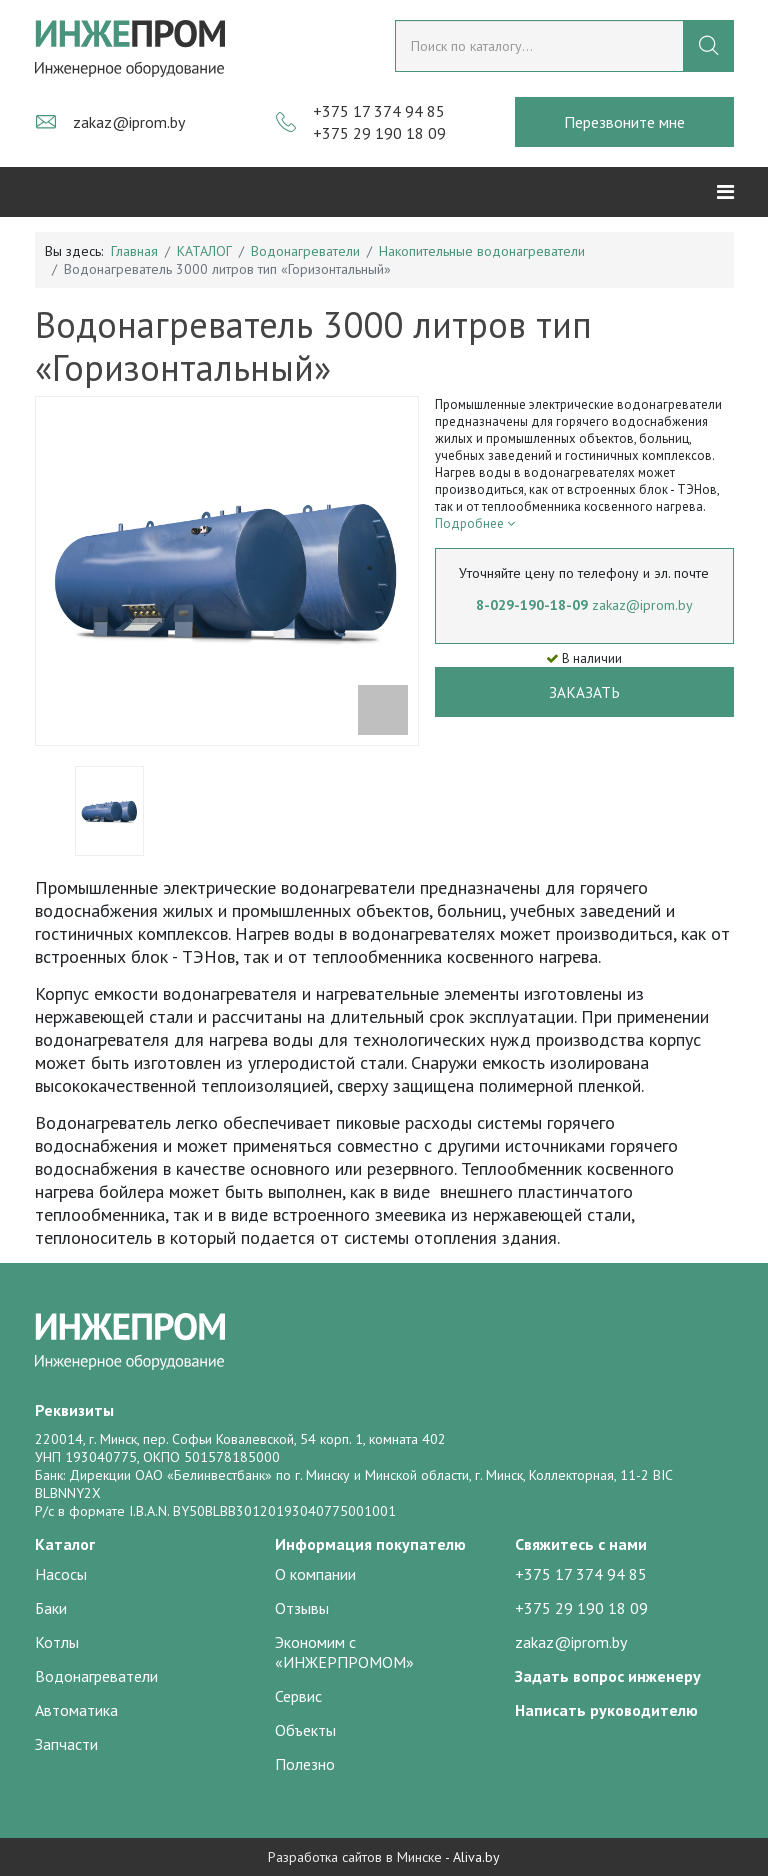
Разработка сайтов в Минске (355, 1857)
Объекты (305, 1730)
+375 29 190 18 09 (379, 133)
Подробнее (475, 523)
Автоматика (76, 1710)
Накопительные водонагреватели (482, 251)
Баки (51, 1608)
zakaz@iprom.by (129, 122)
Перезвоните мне (624, 122)
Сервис (298, 1696)
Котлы (57, 1642)
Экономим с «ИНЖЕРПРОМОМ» (344, 1652)
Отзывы (302, 1608)
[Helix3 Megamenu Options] (725, 192)
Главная (134, 251)
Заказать (584, 692)
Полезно (305, 1764)
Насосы (61, 1574)
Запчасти (66, 1744)
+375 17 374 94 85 (379, 111)
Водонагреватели (305, 251)
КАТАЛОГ (204, 251)
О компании (315, 1574)
